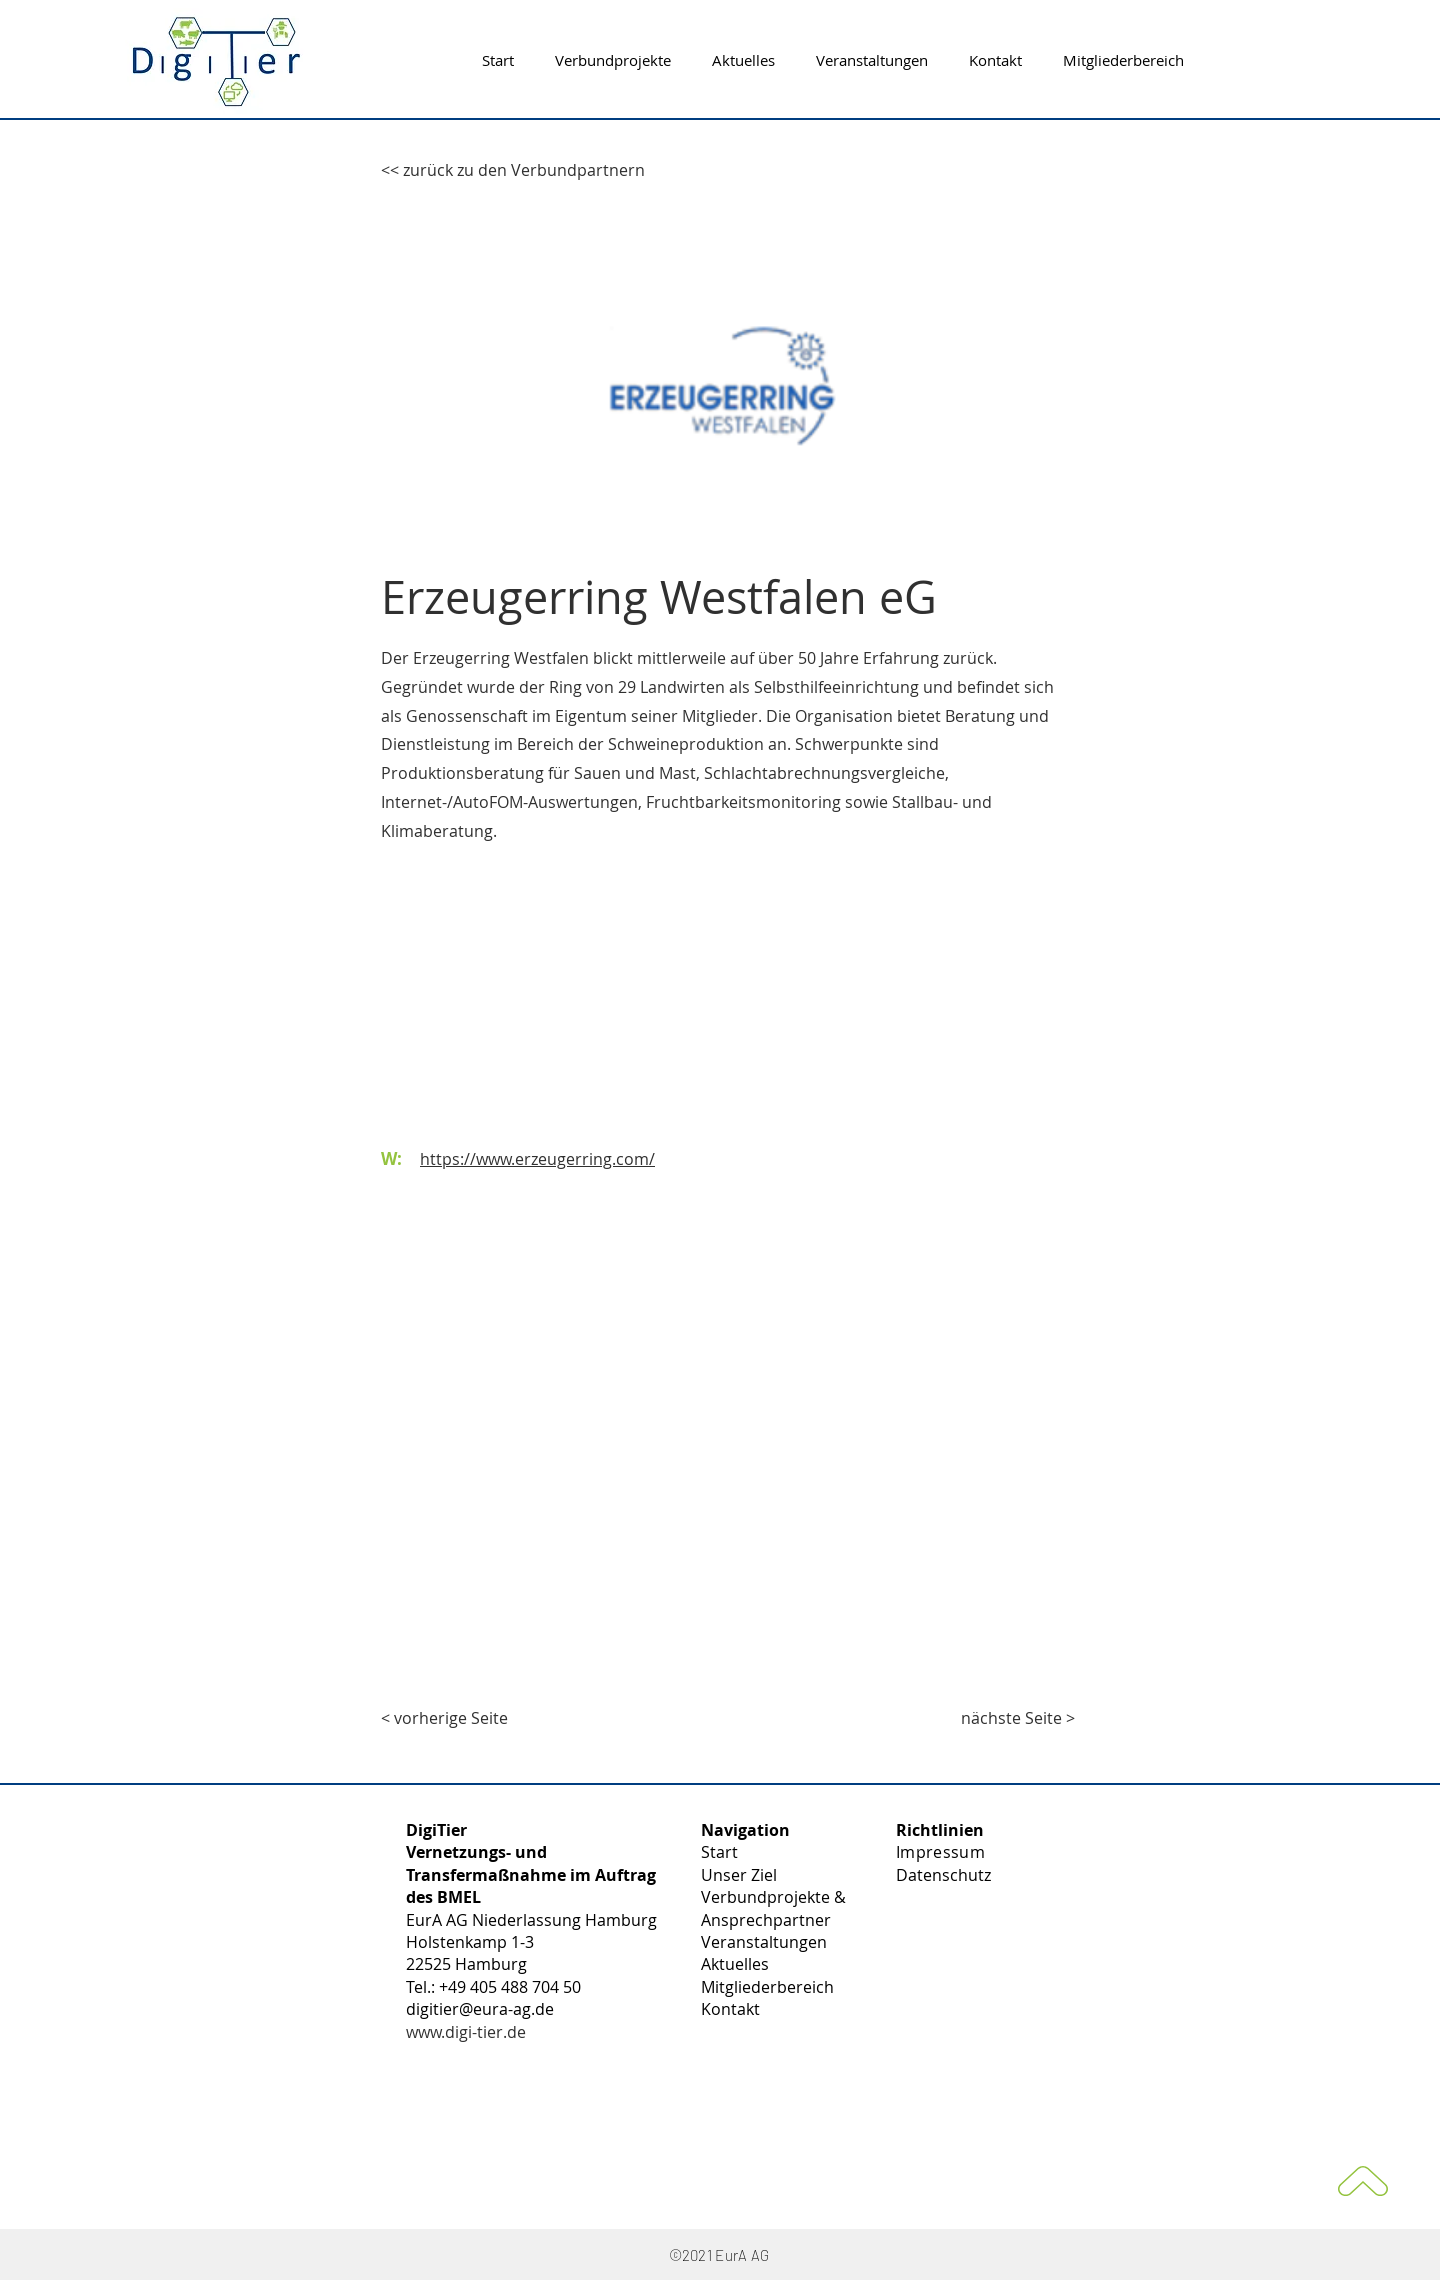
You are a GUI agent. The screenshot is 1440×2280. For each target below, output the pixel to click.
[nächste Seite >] (1018, 1718)
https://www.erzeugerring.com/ (537, 1159)
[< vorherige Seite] (447, 1718)
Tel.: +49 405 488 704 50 (493, 1987)
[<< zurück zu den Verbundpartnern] (513, 170)
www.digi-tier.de (466, 2032)
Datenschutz (943, 1875)
